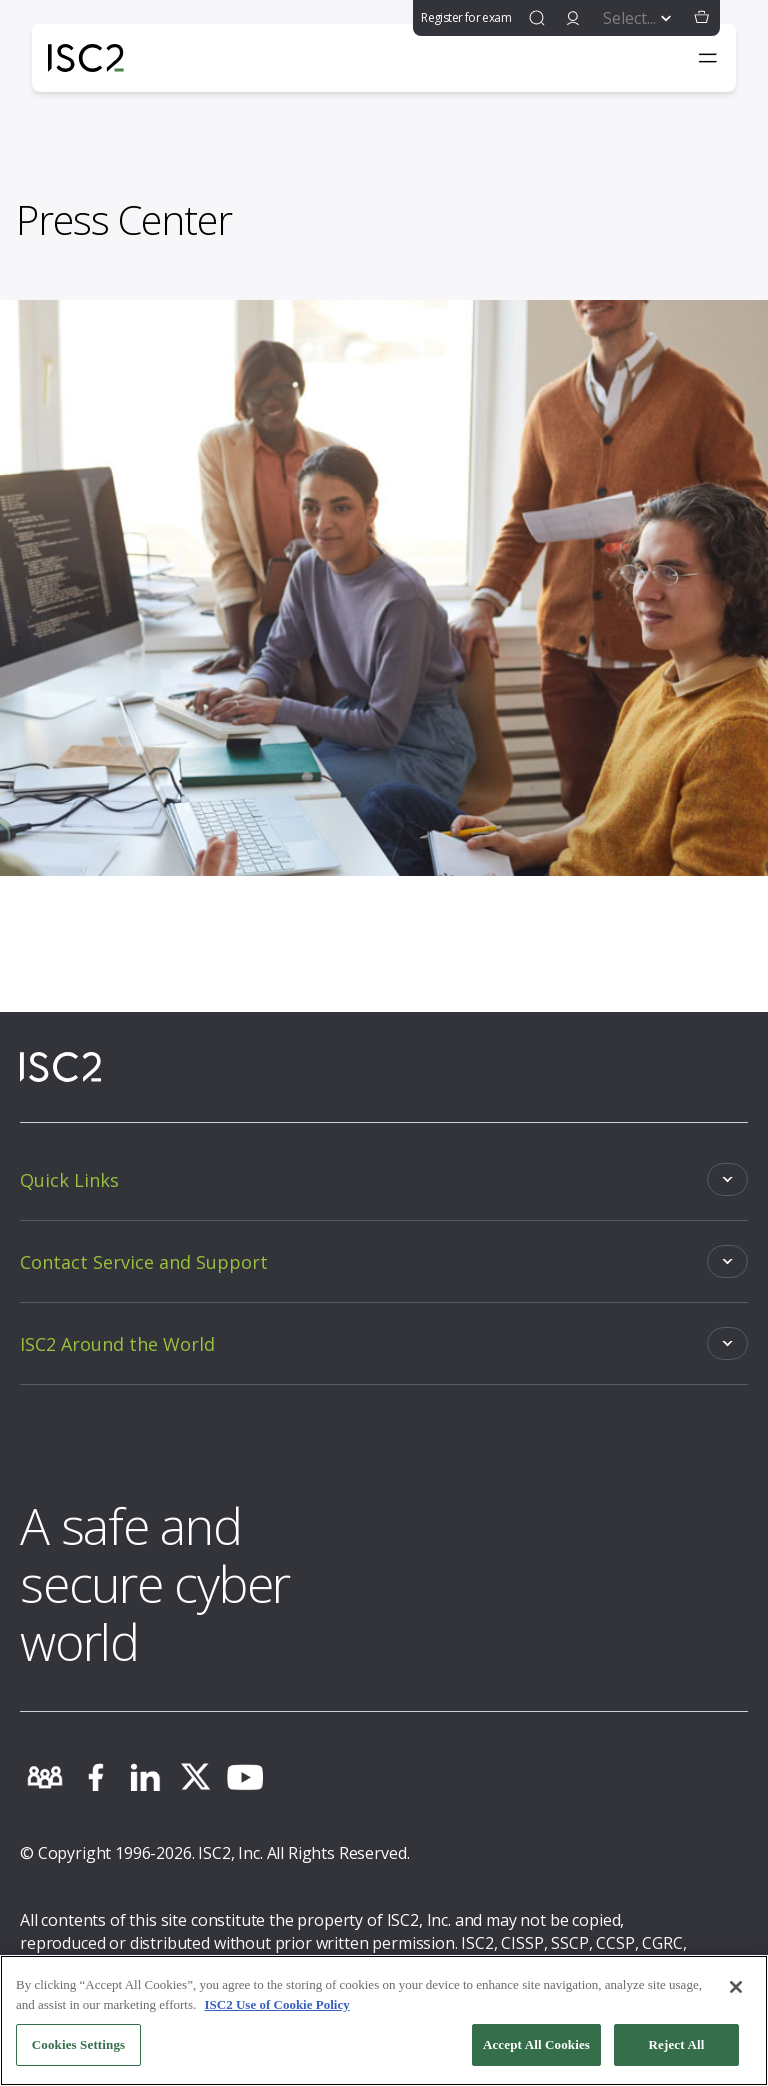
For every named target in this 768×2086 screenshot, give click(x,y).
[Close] (736, 1990)
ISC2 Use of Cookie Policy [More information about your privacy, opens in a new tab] (277, 2006)
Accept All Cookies (536, 2047)
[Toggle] (384, 1179)
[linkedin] (145, 1777)
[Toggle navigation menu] (708, 58)
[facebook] (95, 1777)
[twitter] (195, 1777)
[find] (537, 18)
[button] (702, 18)
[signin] (573, 18)
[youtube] (245, 1777)
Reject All (677, 2047)
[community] (45, 1777)
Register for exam (466, 17)
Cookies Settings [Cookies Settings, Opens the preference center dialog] (78, 2047)
